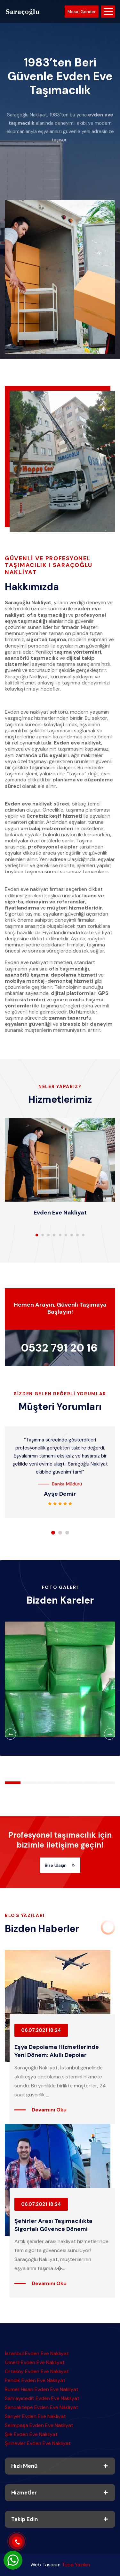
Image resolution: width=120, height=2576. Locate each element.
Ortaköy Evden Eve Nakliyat (37, 2371)
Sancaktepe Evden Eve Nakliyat (41, 2407)
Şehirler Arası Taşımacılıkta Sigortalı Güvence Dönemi (53, 2225)
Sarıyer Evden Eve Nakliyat (35, 2416)
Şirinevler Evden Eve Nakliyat (38, 2443)
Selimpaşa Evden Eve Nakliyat (39, 2425)
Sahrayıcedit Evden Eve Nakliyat (42, 2398)
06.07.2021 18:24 (41, 2030)
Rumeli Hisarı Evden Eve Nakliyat (41, 2389)
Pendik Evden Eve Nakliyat (35, 2380)
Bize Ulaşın (60, 1865)
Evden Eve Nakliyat (60, 1212)
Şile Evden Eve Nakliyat (31, 2434)
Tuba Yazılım (76, 2564)
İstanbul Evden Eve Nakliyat (37, 2353)
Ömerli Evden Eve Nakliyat (35, 2362)
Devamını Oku (49, 2109)
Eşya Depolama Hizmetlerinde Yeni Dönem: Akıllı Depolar (56, 2051)
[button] (37, 1235)
